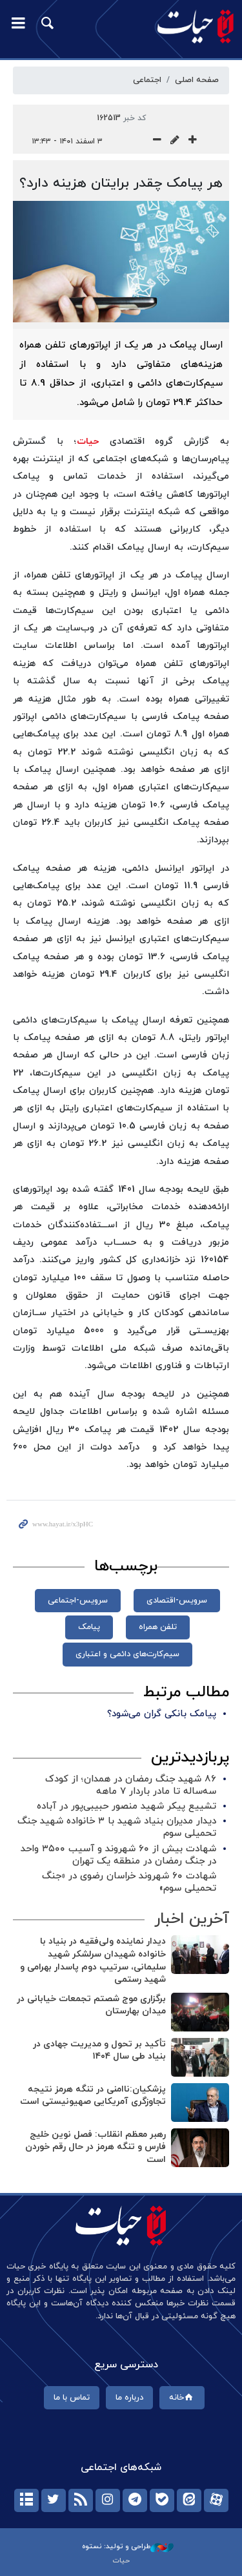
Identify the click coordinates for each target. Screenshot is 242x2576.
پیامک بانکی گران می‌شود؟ (161, 1714)
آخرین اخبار (191, 1919)
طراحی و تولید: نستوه (128, 2546)
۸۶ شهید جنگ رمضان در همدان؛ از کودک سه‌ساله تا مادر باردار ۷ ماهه (130, 1785)
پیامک (89, 1627)
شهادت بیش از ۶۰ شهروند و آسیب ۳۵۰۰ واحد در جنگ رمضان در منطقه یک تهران (118, 1855)
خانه (182, 2398)
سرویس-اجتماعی (78, 1600)
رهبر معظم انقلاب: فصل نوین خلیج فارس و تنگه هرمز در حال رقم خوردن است (95, 2147)
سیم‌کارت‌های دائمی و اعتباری (127, 1654)
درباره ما (129, 2398)
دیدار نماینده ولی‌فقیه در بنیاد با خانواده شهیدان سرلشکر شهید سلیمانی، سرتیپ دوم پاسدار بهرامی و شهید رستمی (93, 1960)
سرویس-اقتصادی (176, 1600)
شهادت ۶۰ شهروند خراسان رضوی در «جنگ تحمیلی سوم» (129, 1882)
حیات (88, 441)
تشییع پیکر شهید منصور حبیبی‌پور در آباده (126, 1806)
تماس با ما (72, 2398)
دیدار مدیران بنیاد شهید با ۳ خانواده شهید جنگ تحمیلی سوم (116, 1827)
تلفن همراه (158, 1627)
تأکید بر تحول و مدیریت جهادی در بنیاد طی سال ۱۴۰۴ (99, 2050)
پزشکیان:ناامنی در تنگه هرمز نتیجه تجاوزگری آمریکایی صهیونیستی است (93, 2095)
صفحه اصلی (197, 80)
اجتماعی (147, 80)
